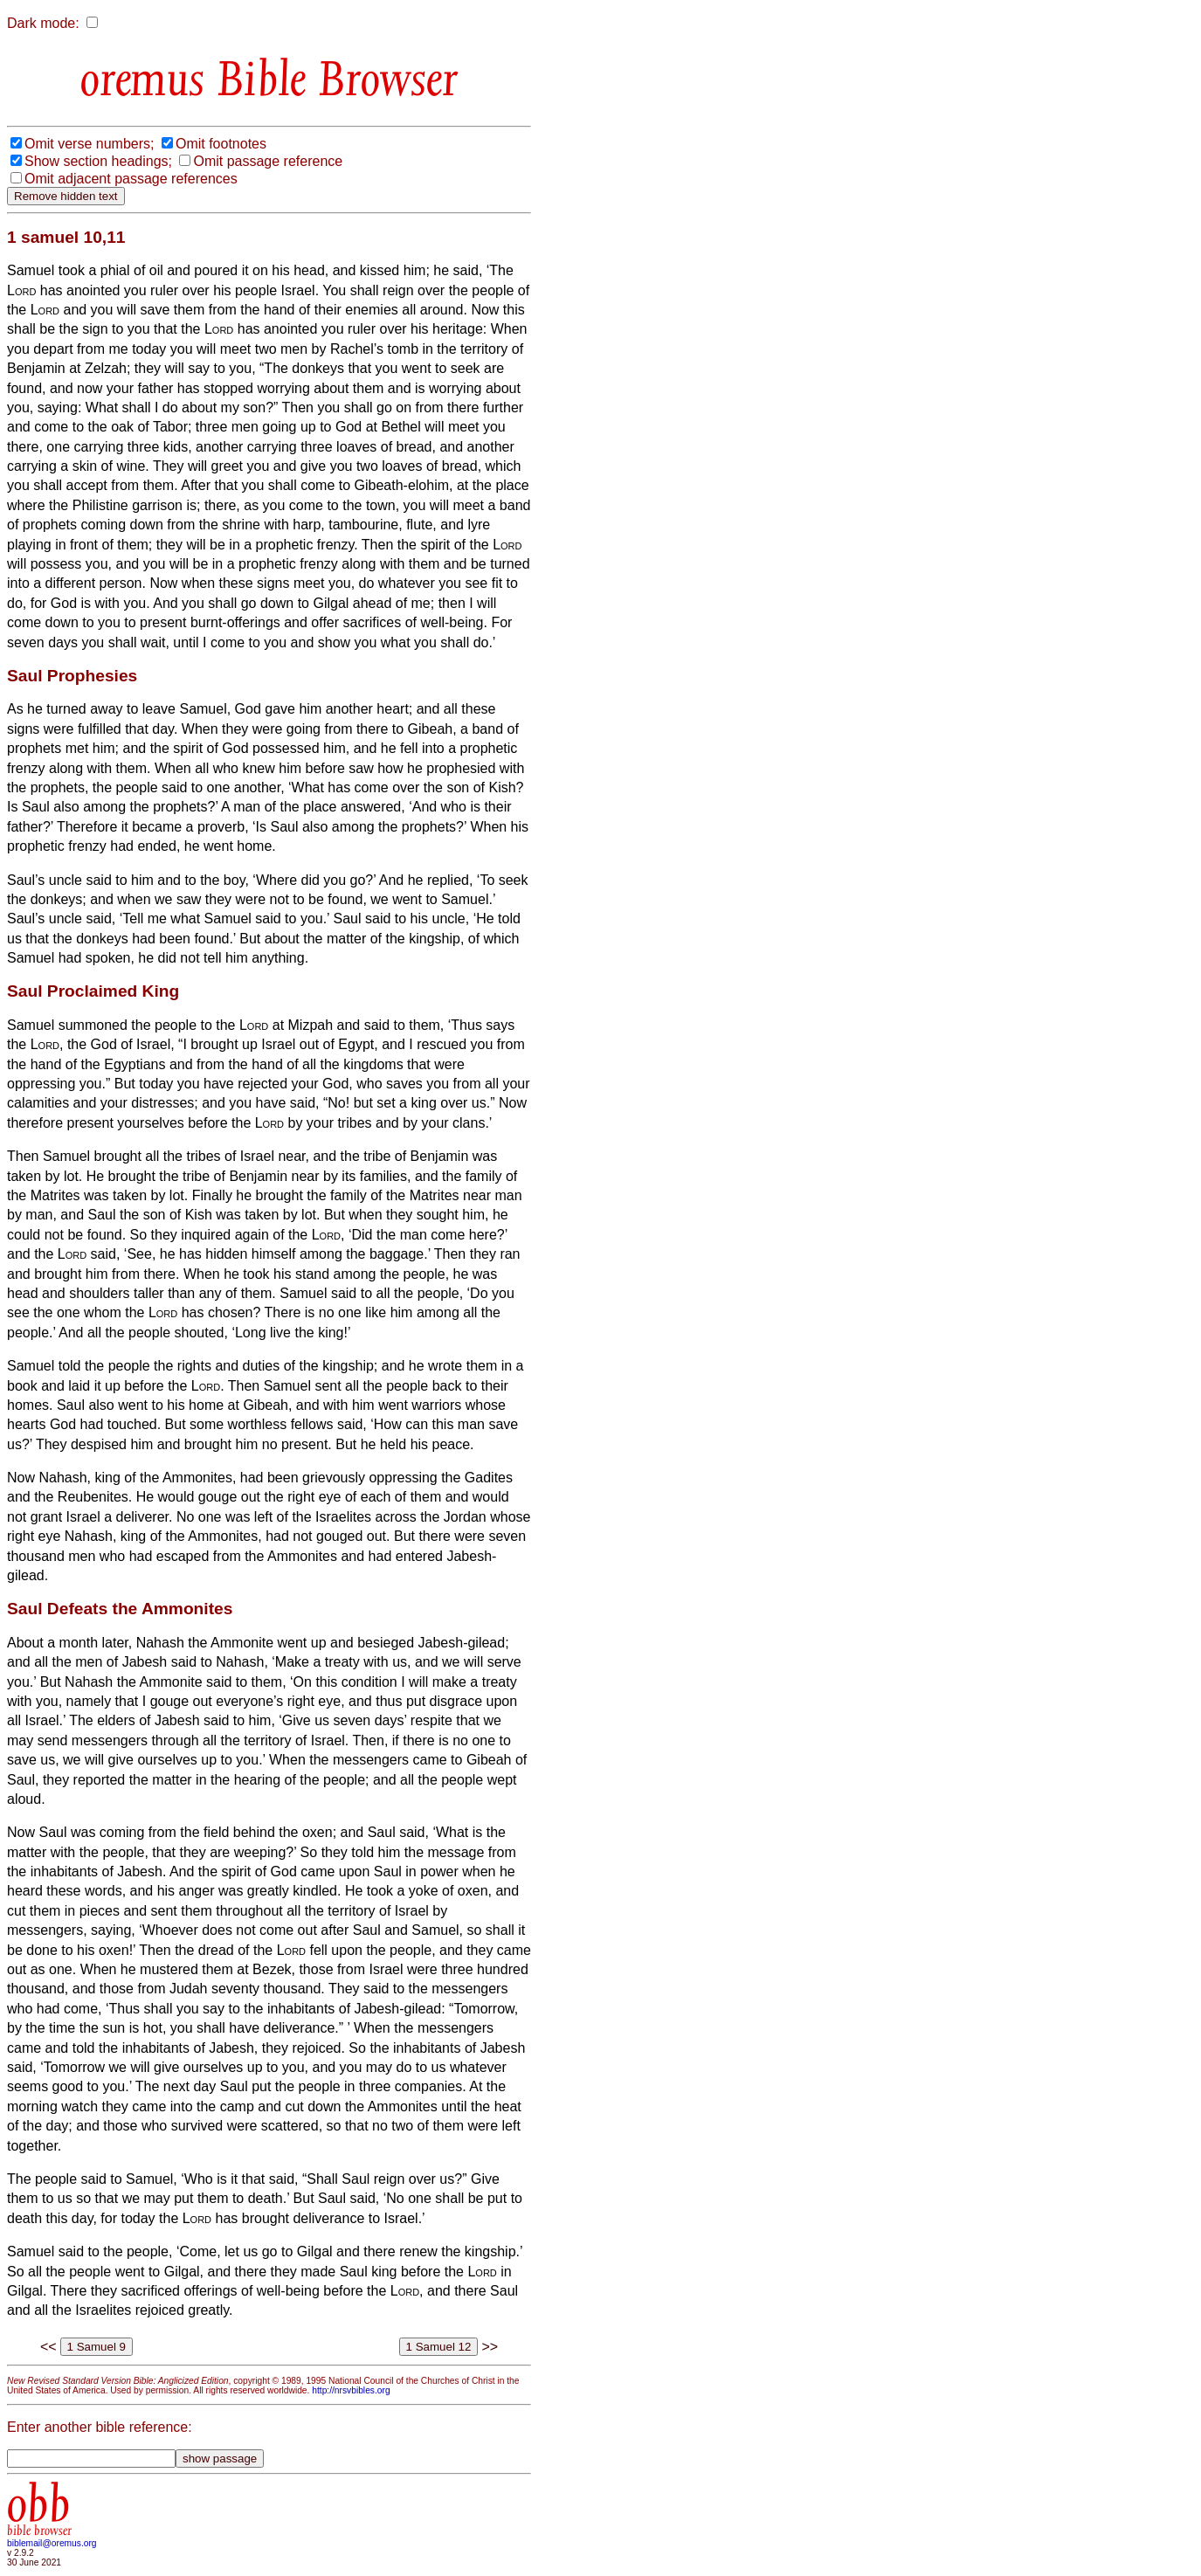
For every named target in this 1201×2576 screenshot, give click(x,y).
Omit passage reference (267, 161)
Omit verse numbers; (89, 143)
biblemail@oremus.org (52, 2543)
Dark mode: (43, 23)
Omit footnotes (221, 143)
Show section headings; (98, 161)
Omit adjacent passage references (131, 178)
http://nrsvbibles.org (351, 2390)
